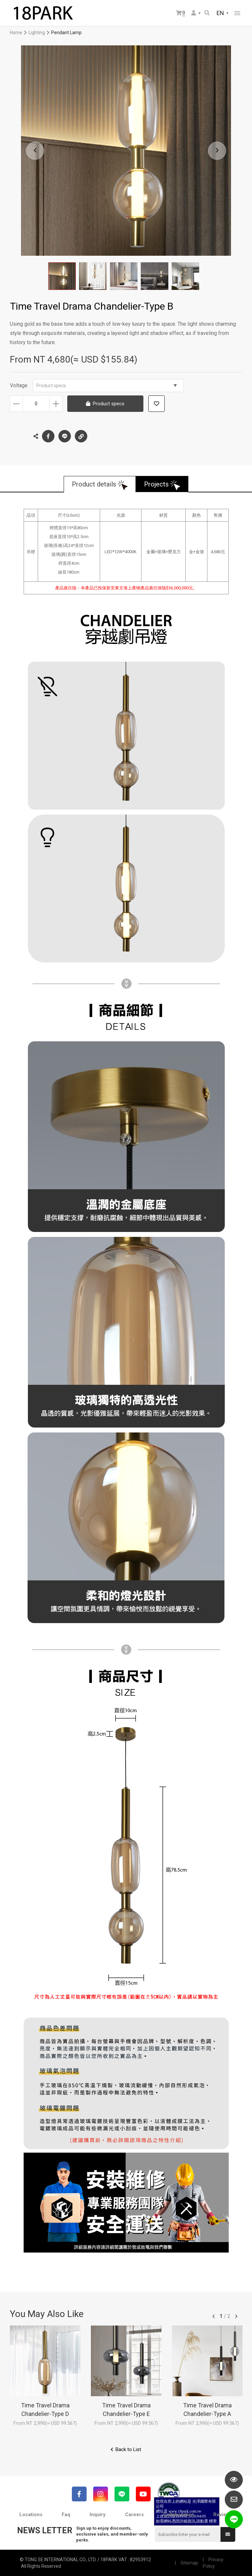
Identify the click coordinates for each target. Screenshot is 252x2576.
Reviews (222, 2514)
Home (16, 32)
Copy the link (81, 434)
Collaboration (178, 2514)
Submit (227, 2534)
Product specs (106, 385)
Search (207, 12)
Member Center (193, 12)
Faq (66, 2514)
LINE (64, 436)
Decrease (16, 403)
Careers (134, 2514)
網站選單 (237, 13)
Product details (94, 484)
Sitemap (189, 2562)
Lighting (37, 32)
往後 (236, 2316)
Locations (30, 2514)
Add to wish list (156, 403)
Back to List (128, 2449)
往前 (213, 2316)
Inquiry (98, 2514)
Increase (56, 403)
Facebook (48, 436)
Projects (156, 484)
